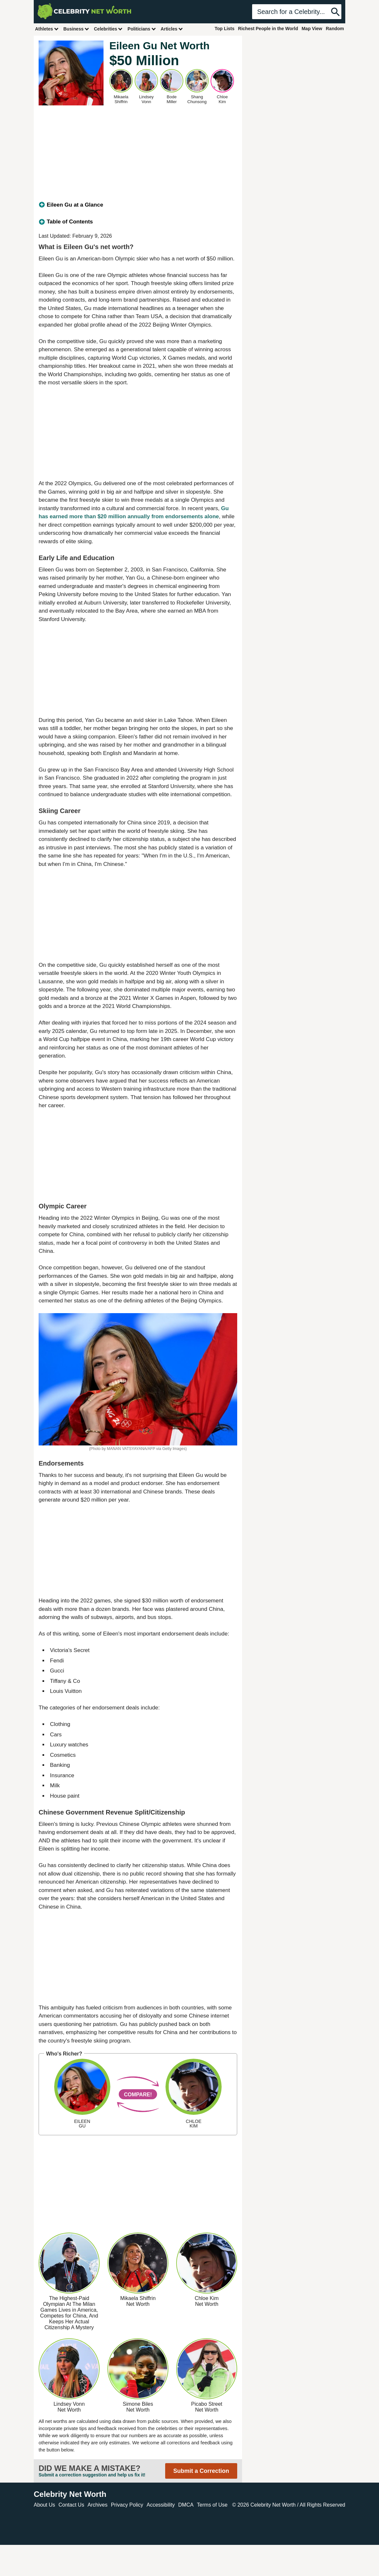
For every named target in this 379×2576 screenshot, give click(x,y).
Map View (311, 28)
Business (76, 28)
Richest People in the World (268, 28)
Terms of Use (212, 2505)
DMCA (185, 2505)
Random (335, 28)
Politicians (142, 28)
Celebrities (108, 28)
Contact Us (71, 2505)
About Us (44, 2505)
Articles (172, 28)
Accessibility (161, 2505)
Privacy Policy (127, 2505)
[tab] (138, 205)
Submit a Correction (201, 2471)
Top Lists (224, 28)
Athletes (47, 28)
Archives (97, 2505)
